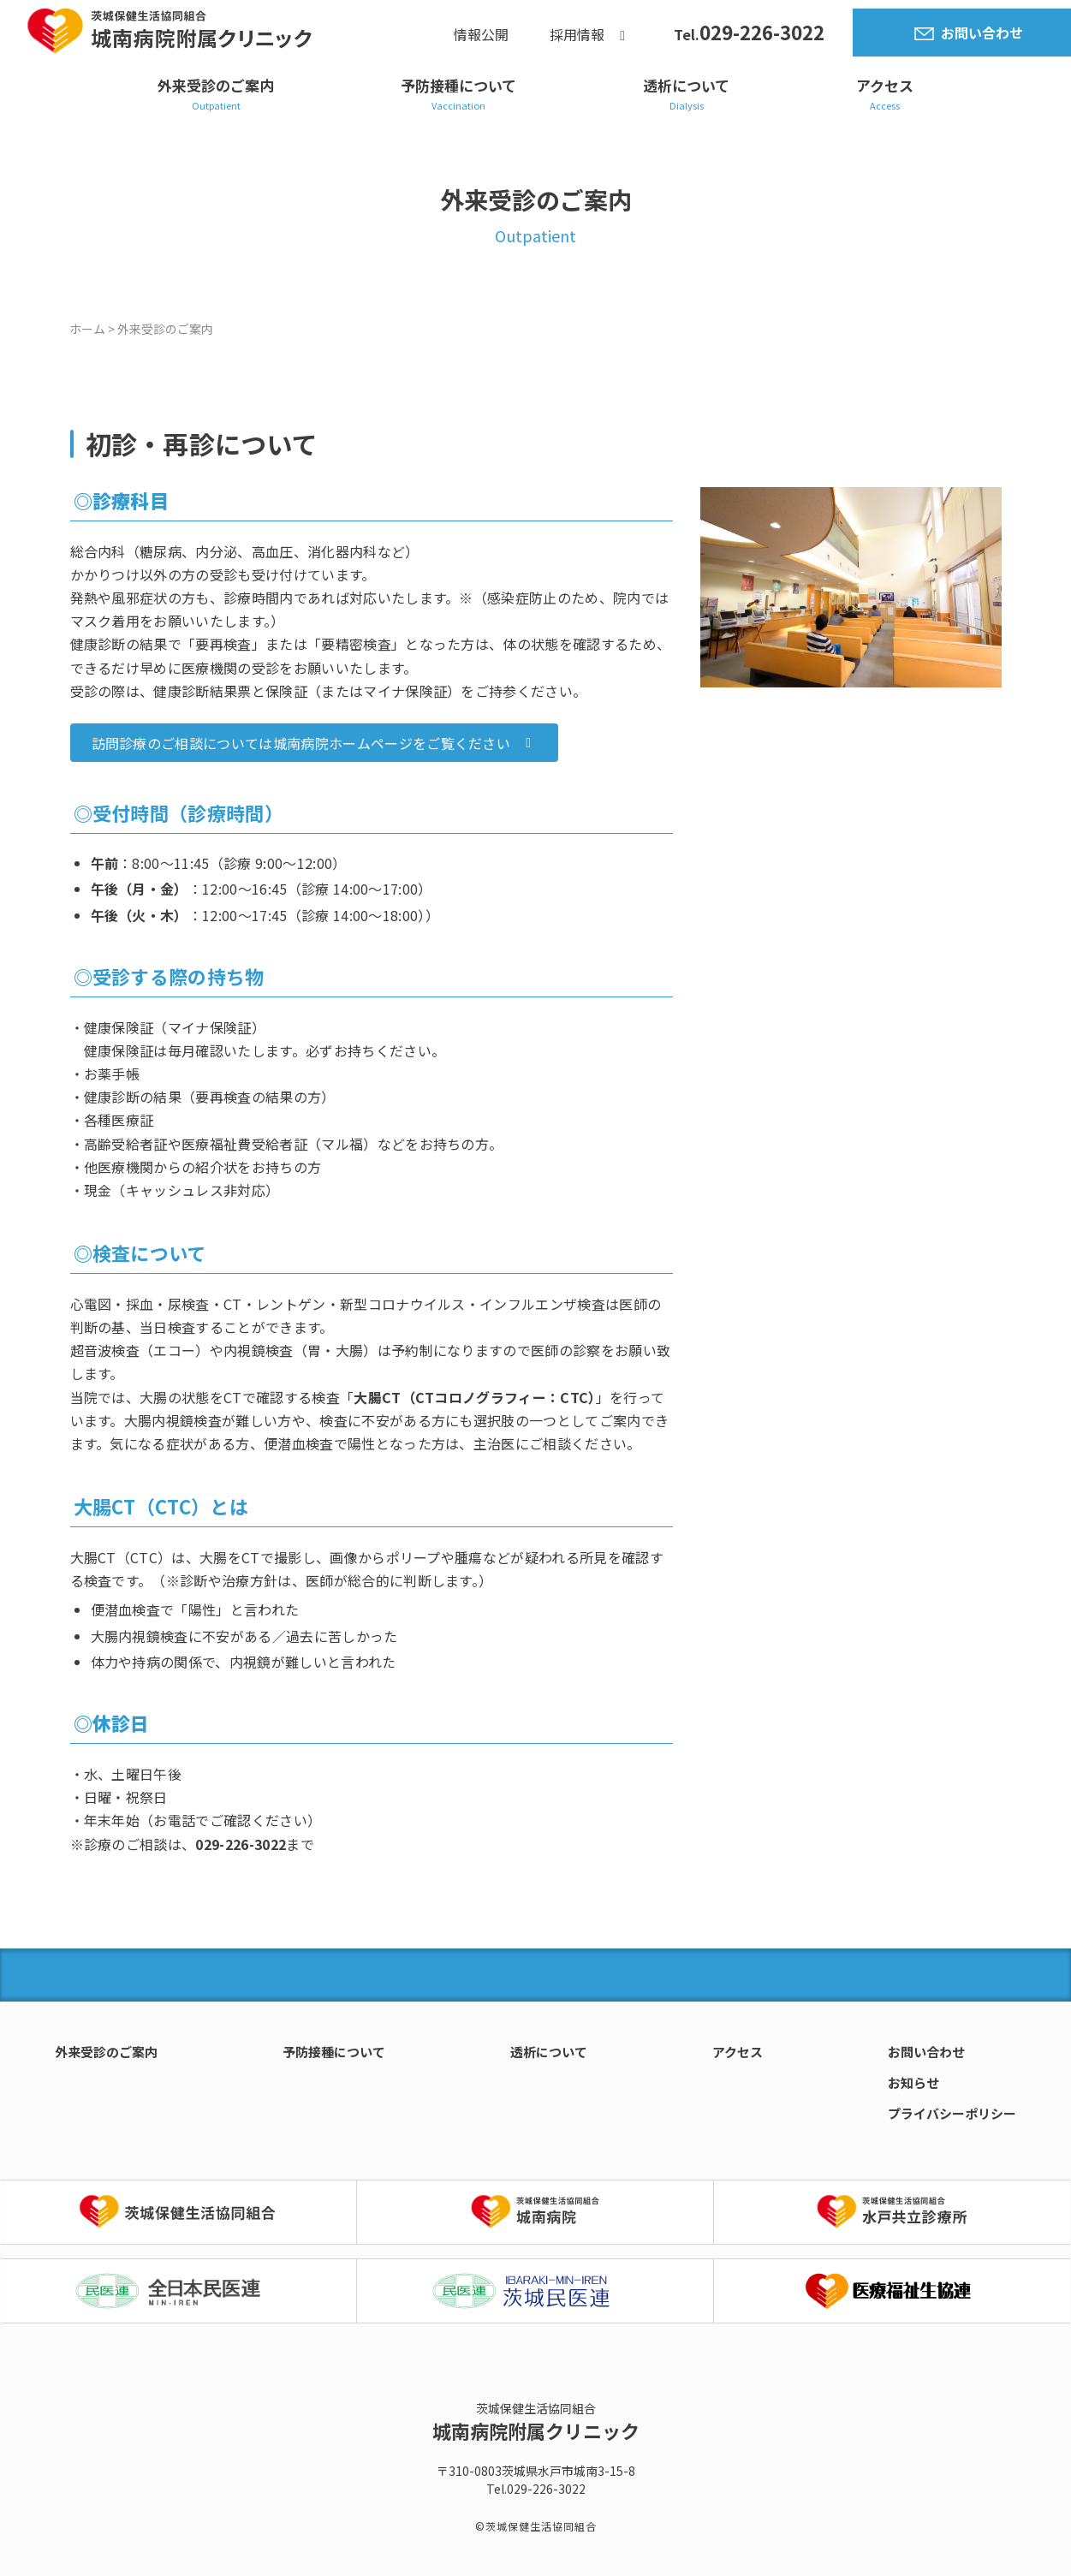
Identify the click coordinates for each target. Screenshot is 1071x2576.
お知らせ (913, 2082)
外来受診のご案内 (216, 85)
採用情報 (577, 35)
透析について (686, 85)
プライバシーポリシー (952, 2113)
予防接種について (458, 85)
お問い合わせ (982, 32)
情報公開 (481, 35)
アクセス (884, 85)
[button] (314, 742)
